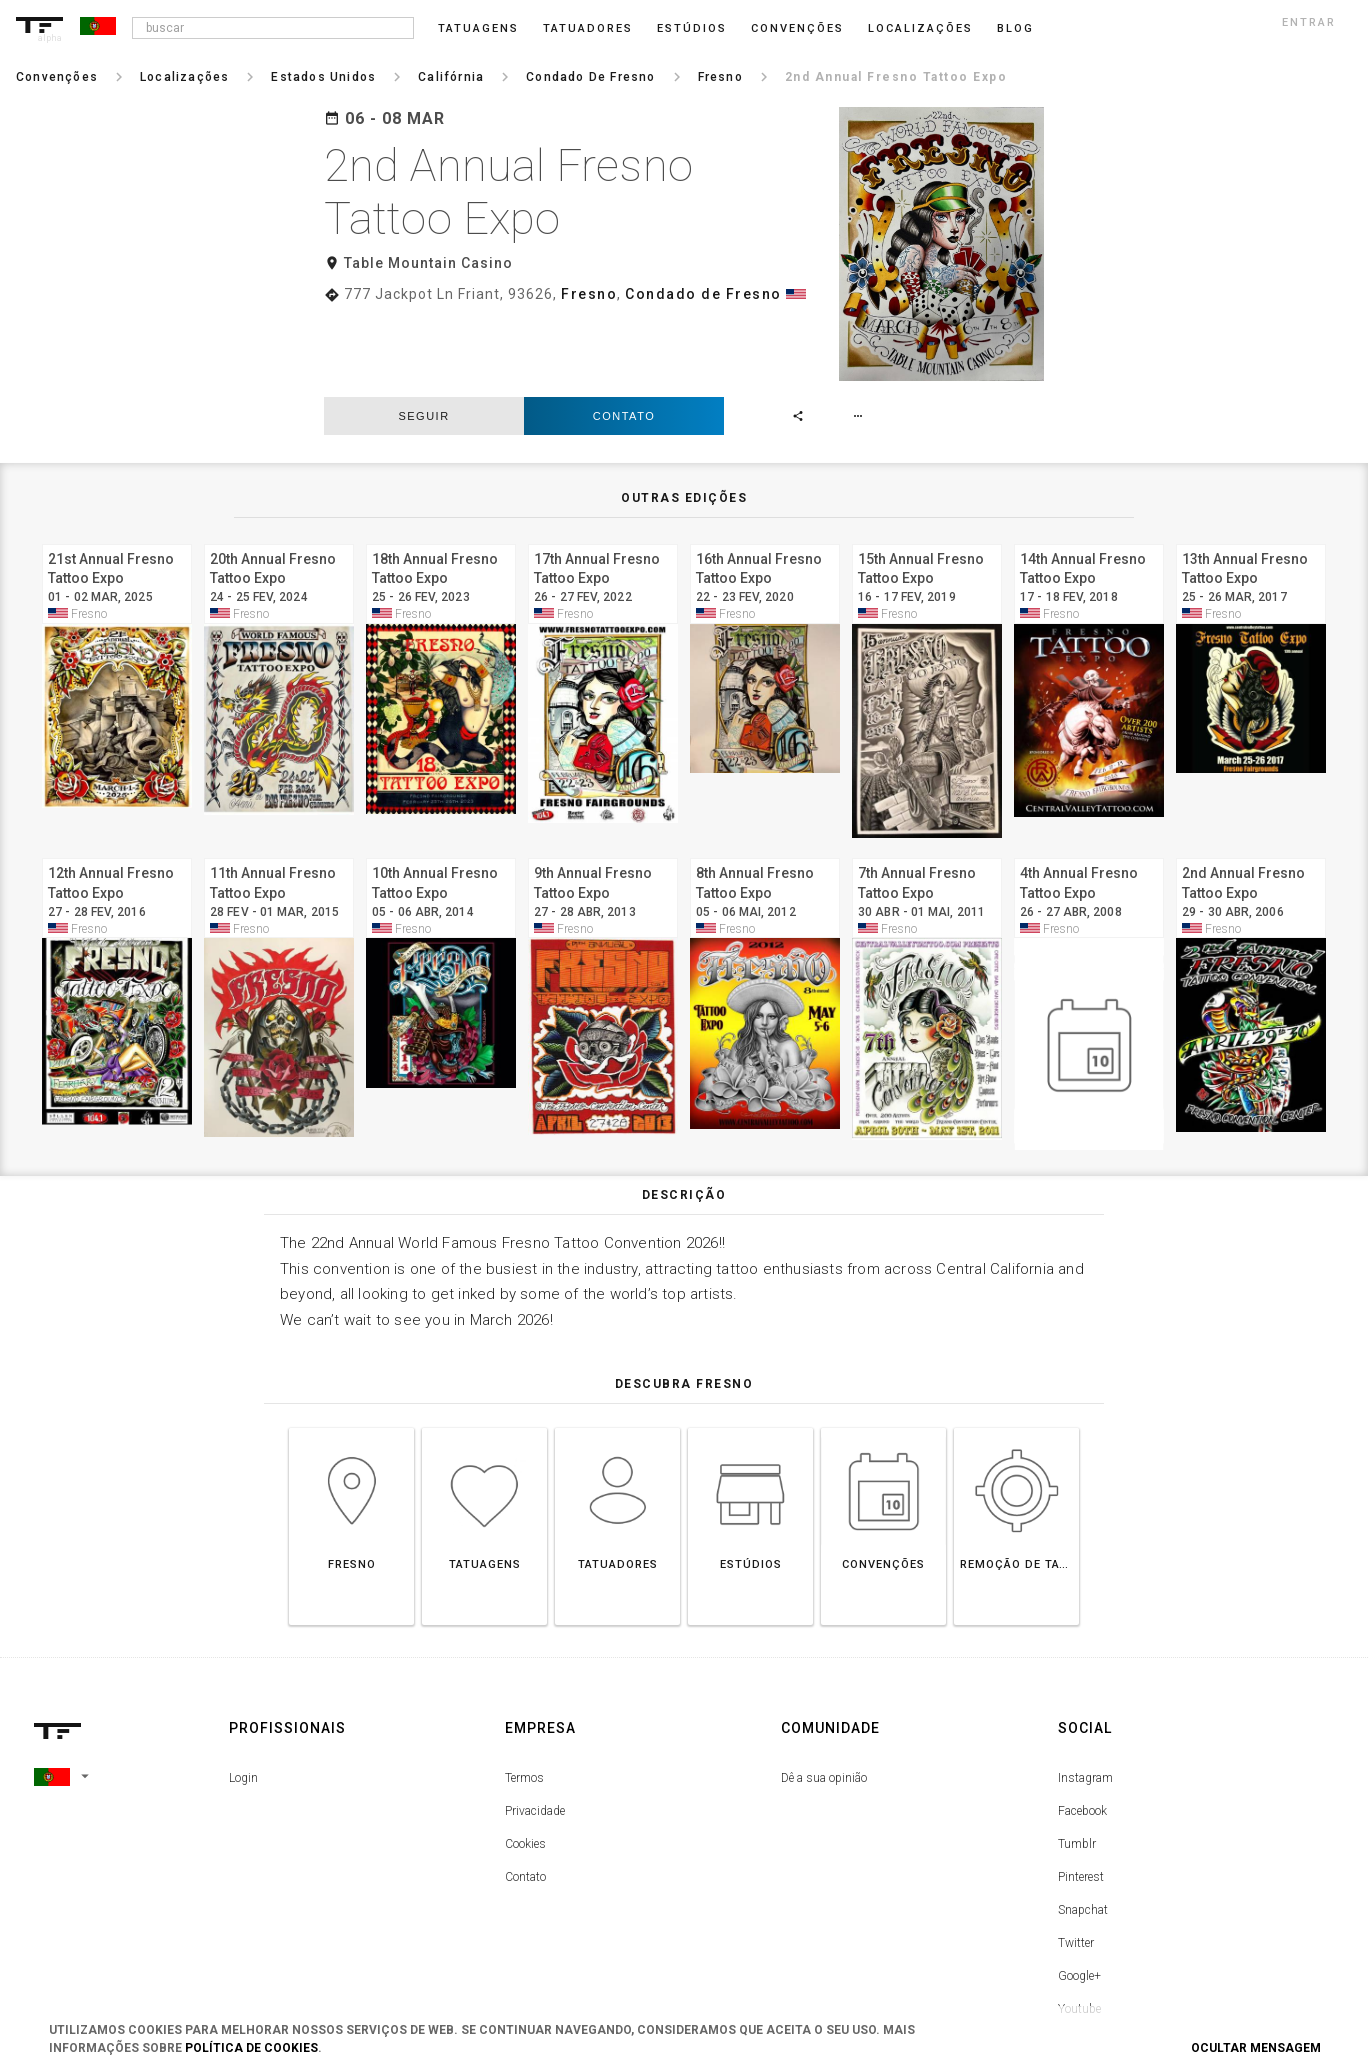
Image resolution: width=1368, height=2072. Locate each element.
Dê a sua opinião (824, 1697)
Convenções (797, 28)
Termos (524, 1697)
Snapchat (1083, 1829)
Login (243, 1697)
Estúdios (692, 28)
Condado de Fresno (703, 294)
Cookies (525, 1763)
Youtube (1079, 1928)
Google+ (1079, 1895)
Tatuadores (588, 28)
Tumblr (1077, 1763)
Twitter (1076, 1862)
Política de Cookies (251, 2048)
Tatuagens (478, 28)
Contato (624, 334)
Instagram (1085, 1697)
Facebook (1082, 1730)
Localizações (920, 28)
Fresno (589, 294)
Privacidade (535, 1730)
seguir (423, 334)
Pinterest (1081, 1796)
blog (1015, 28)
